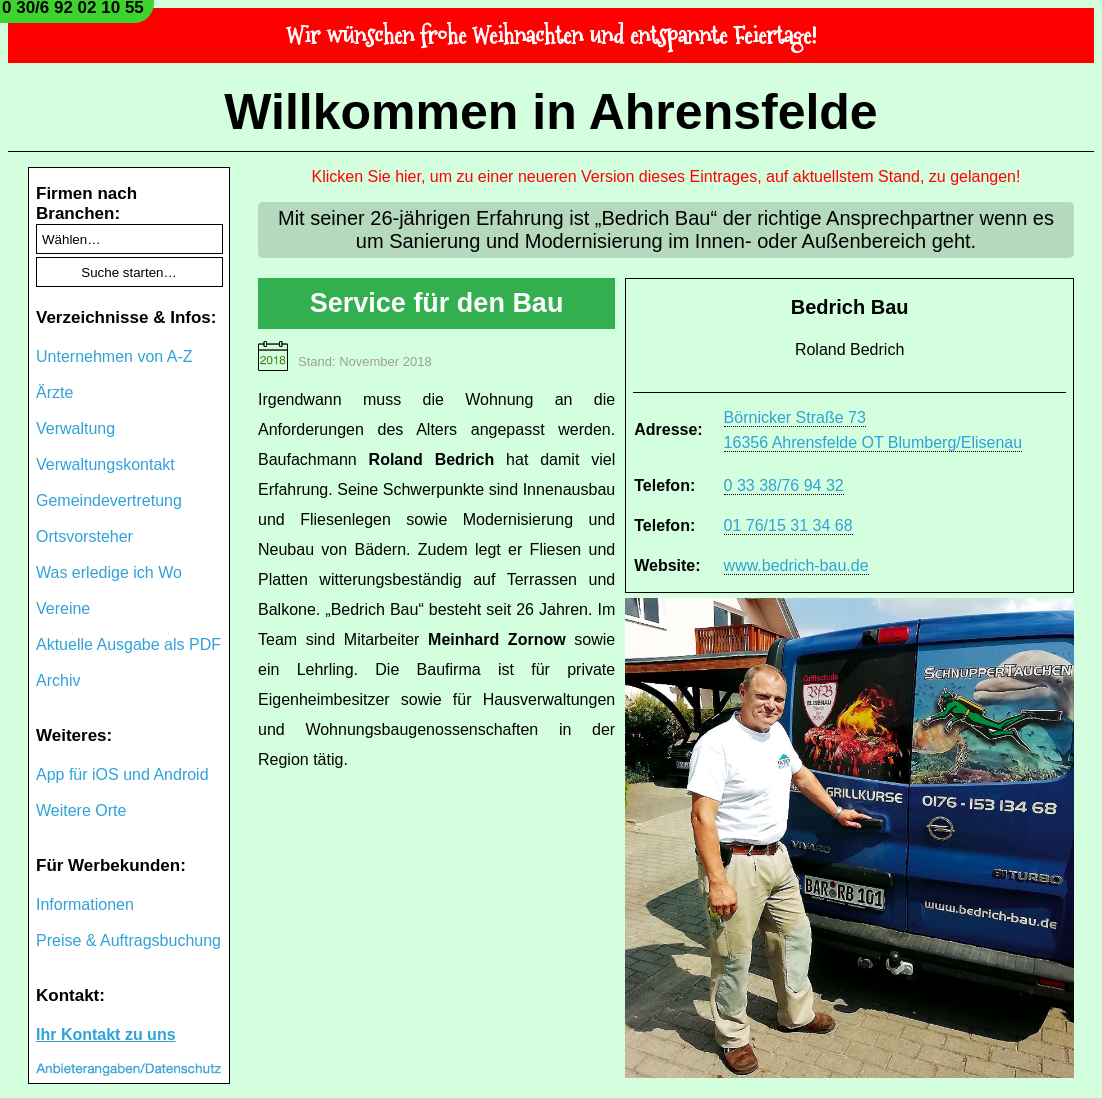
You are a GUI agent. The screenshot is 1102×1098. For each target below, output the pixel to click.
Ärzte (54, 392)
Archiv (58, 680)
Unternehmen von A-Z (114, 356)
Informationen (85, 904)
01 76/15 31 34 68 (788, 525)
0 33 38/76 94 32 (784, 485)
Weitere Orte (81, 810)
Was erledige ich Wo (109, 572)
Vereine (63, 608)
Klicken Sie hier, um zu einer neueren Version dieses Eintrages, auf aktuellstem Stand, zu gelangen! (666, 176)
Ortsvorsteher (84, 536)
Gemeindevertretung (109, 500)
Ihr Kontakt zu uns (106, 1034)
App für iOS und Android (122, 774)
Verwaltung (75, 428)
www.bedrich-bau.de (796, 565)
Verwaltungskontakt (105, 464)
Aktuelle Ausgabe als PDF (128, 644)
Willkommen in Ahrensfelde (550, 112)
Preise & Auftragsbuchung (128, 940)
